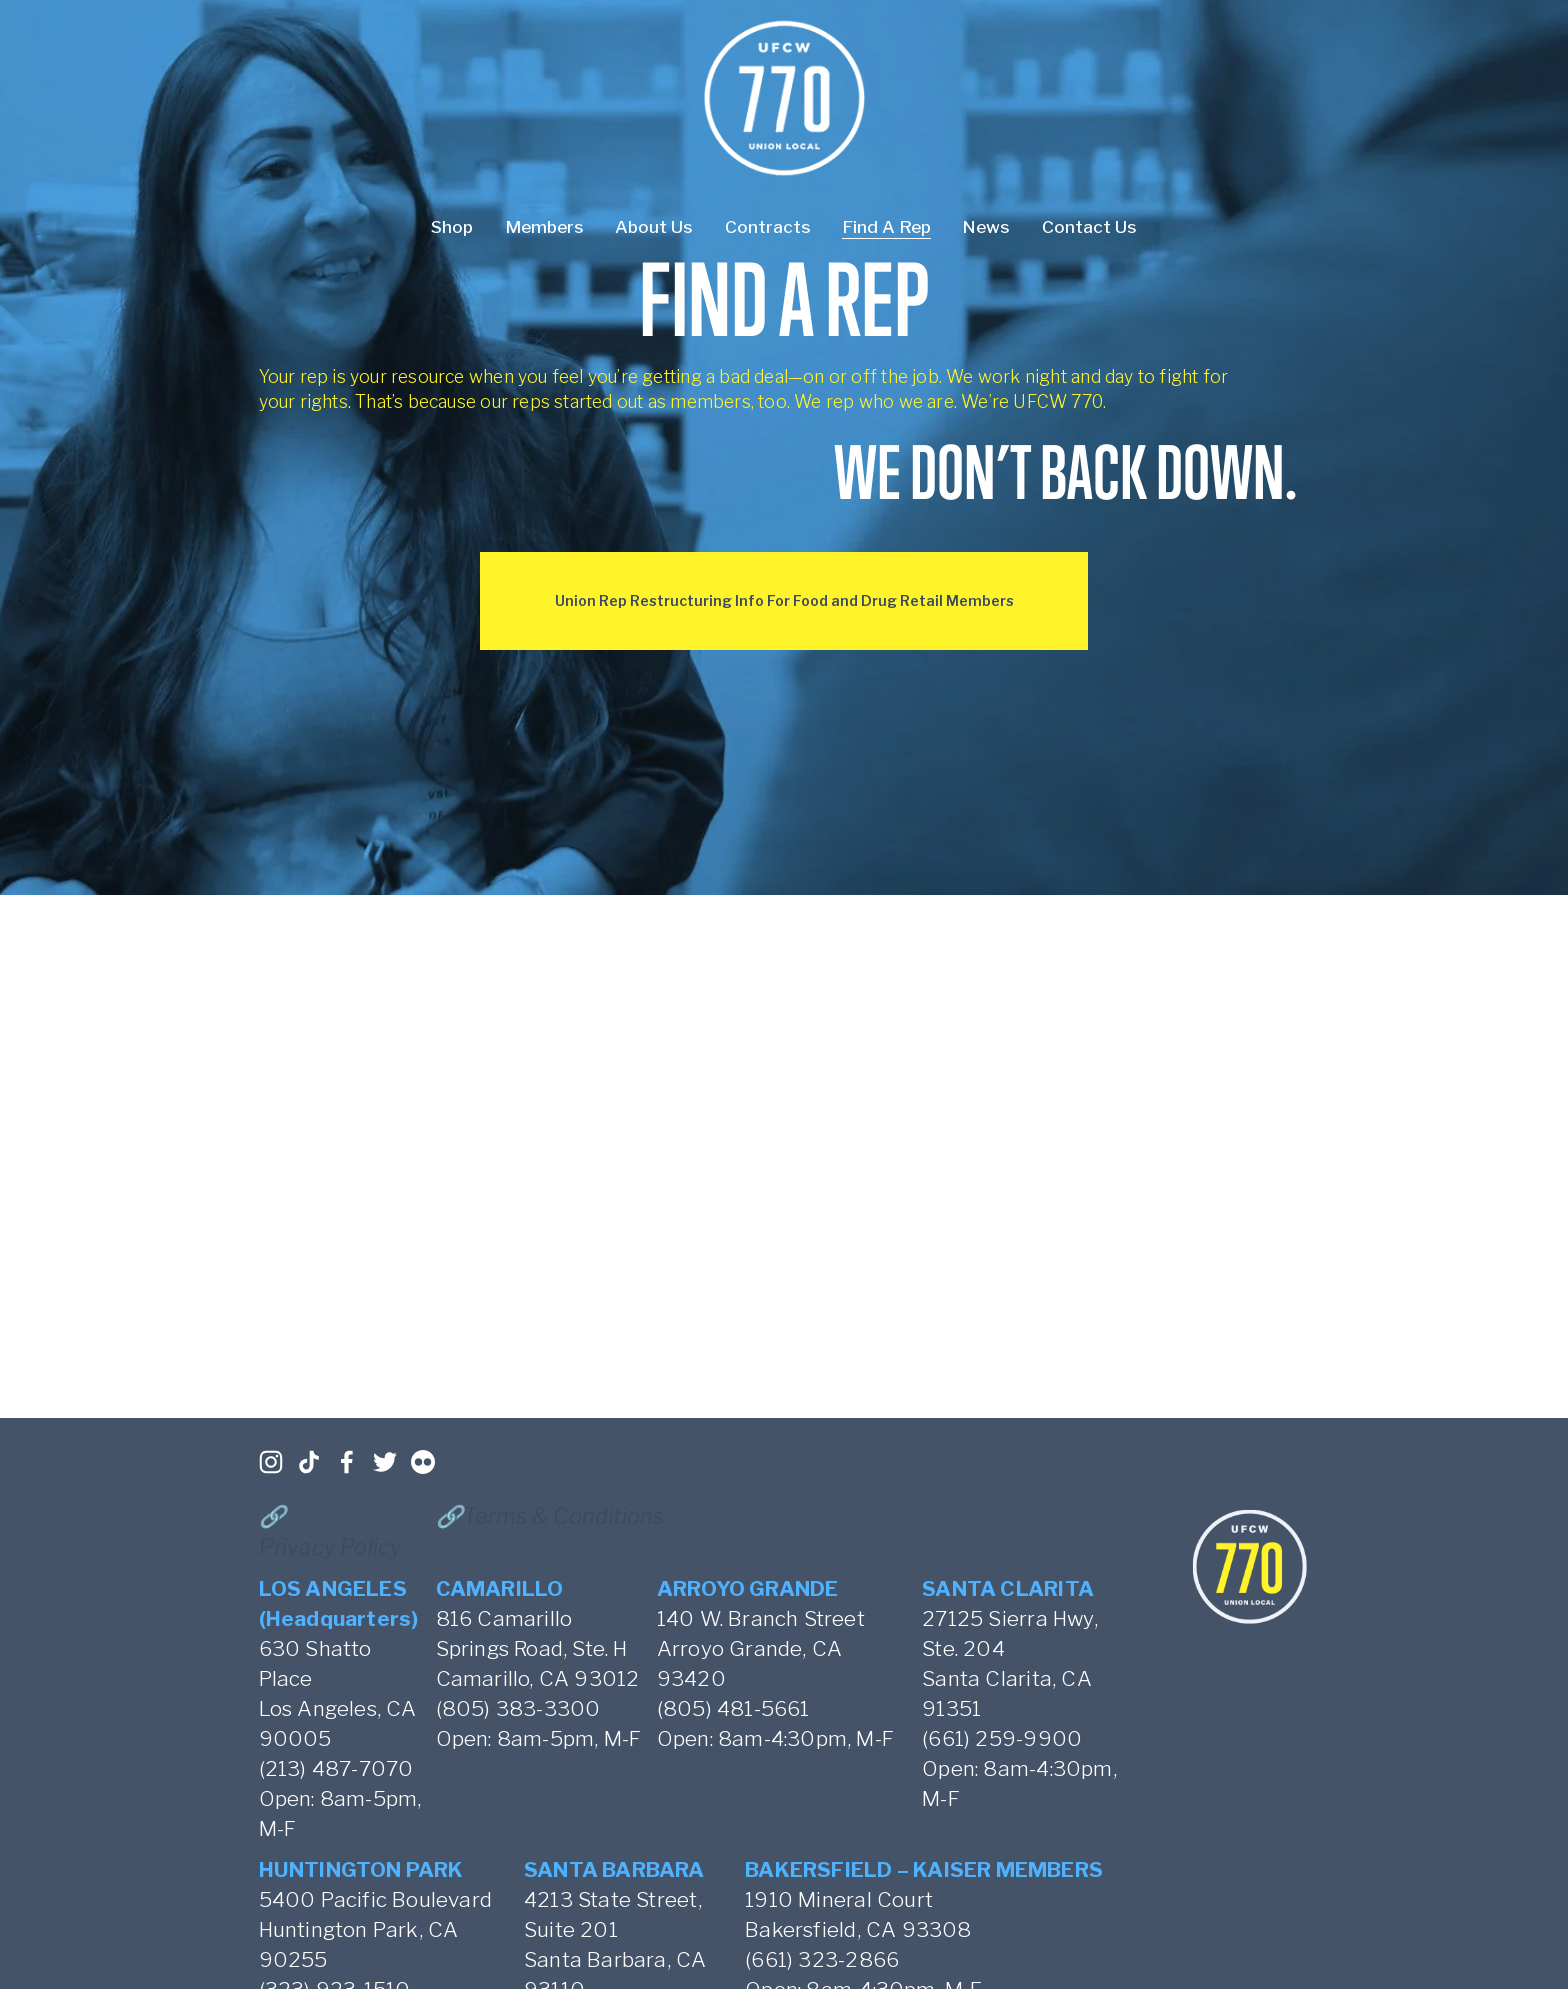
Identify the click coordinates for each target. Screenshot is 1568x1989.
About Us (654, 226)
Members (544, 226)
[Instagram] (271, 1462)
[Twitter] (385, 1462)
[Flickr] (423, 1462)
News (986, 226)
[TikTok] (309, 1462)
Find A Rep (886, 226)
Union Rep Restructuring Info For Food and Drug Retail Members (784, 600)
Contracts (768, 226)
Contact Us (1089, 226)
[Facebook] (347, 1462)
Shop (452, 226)
